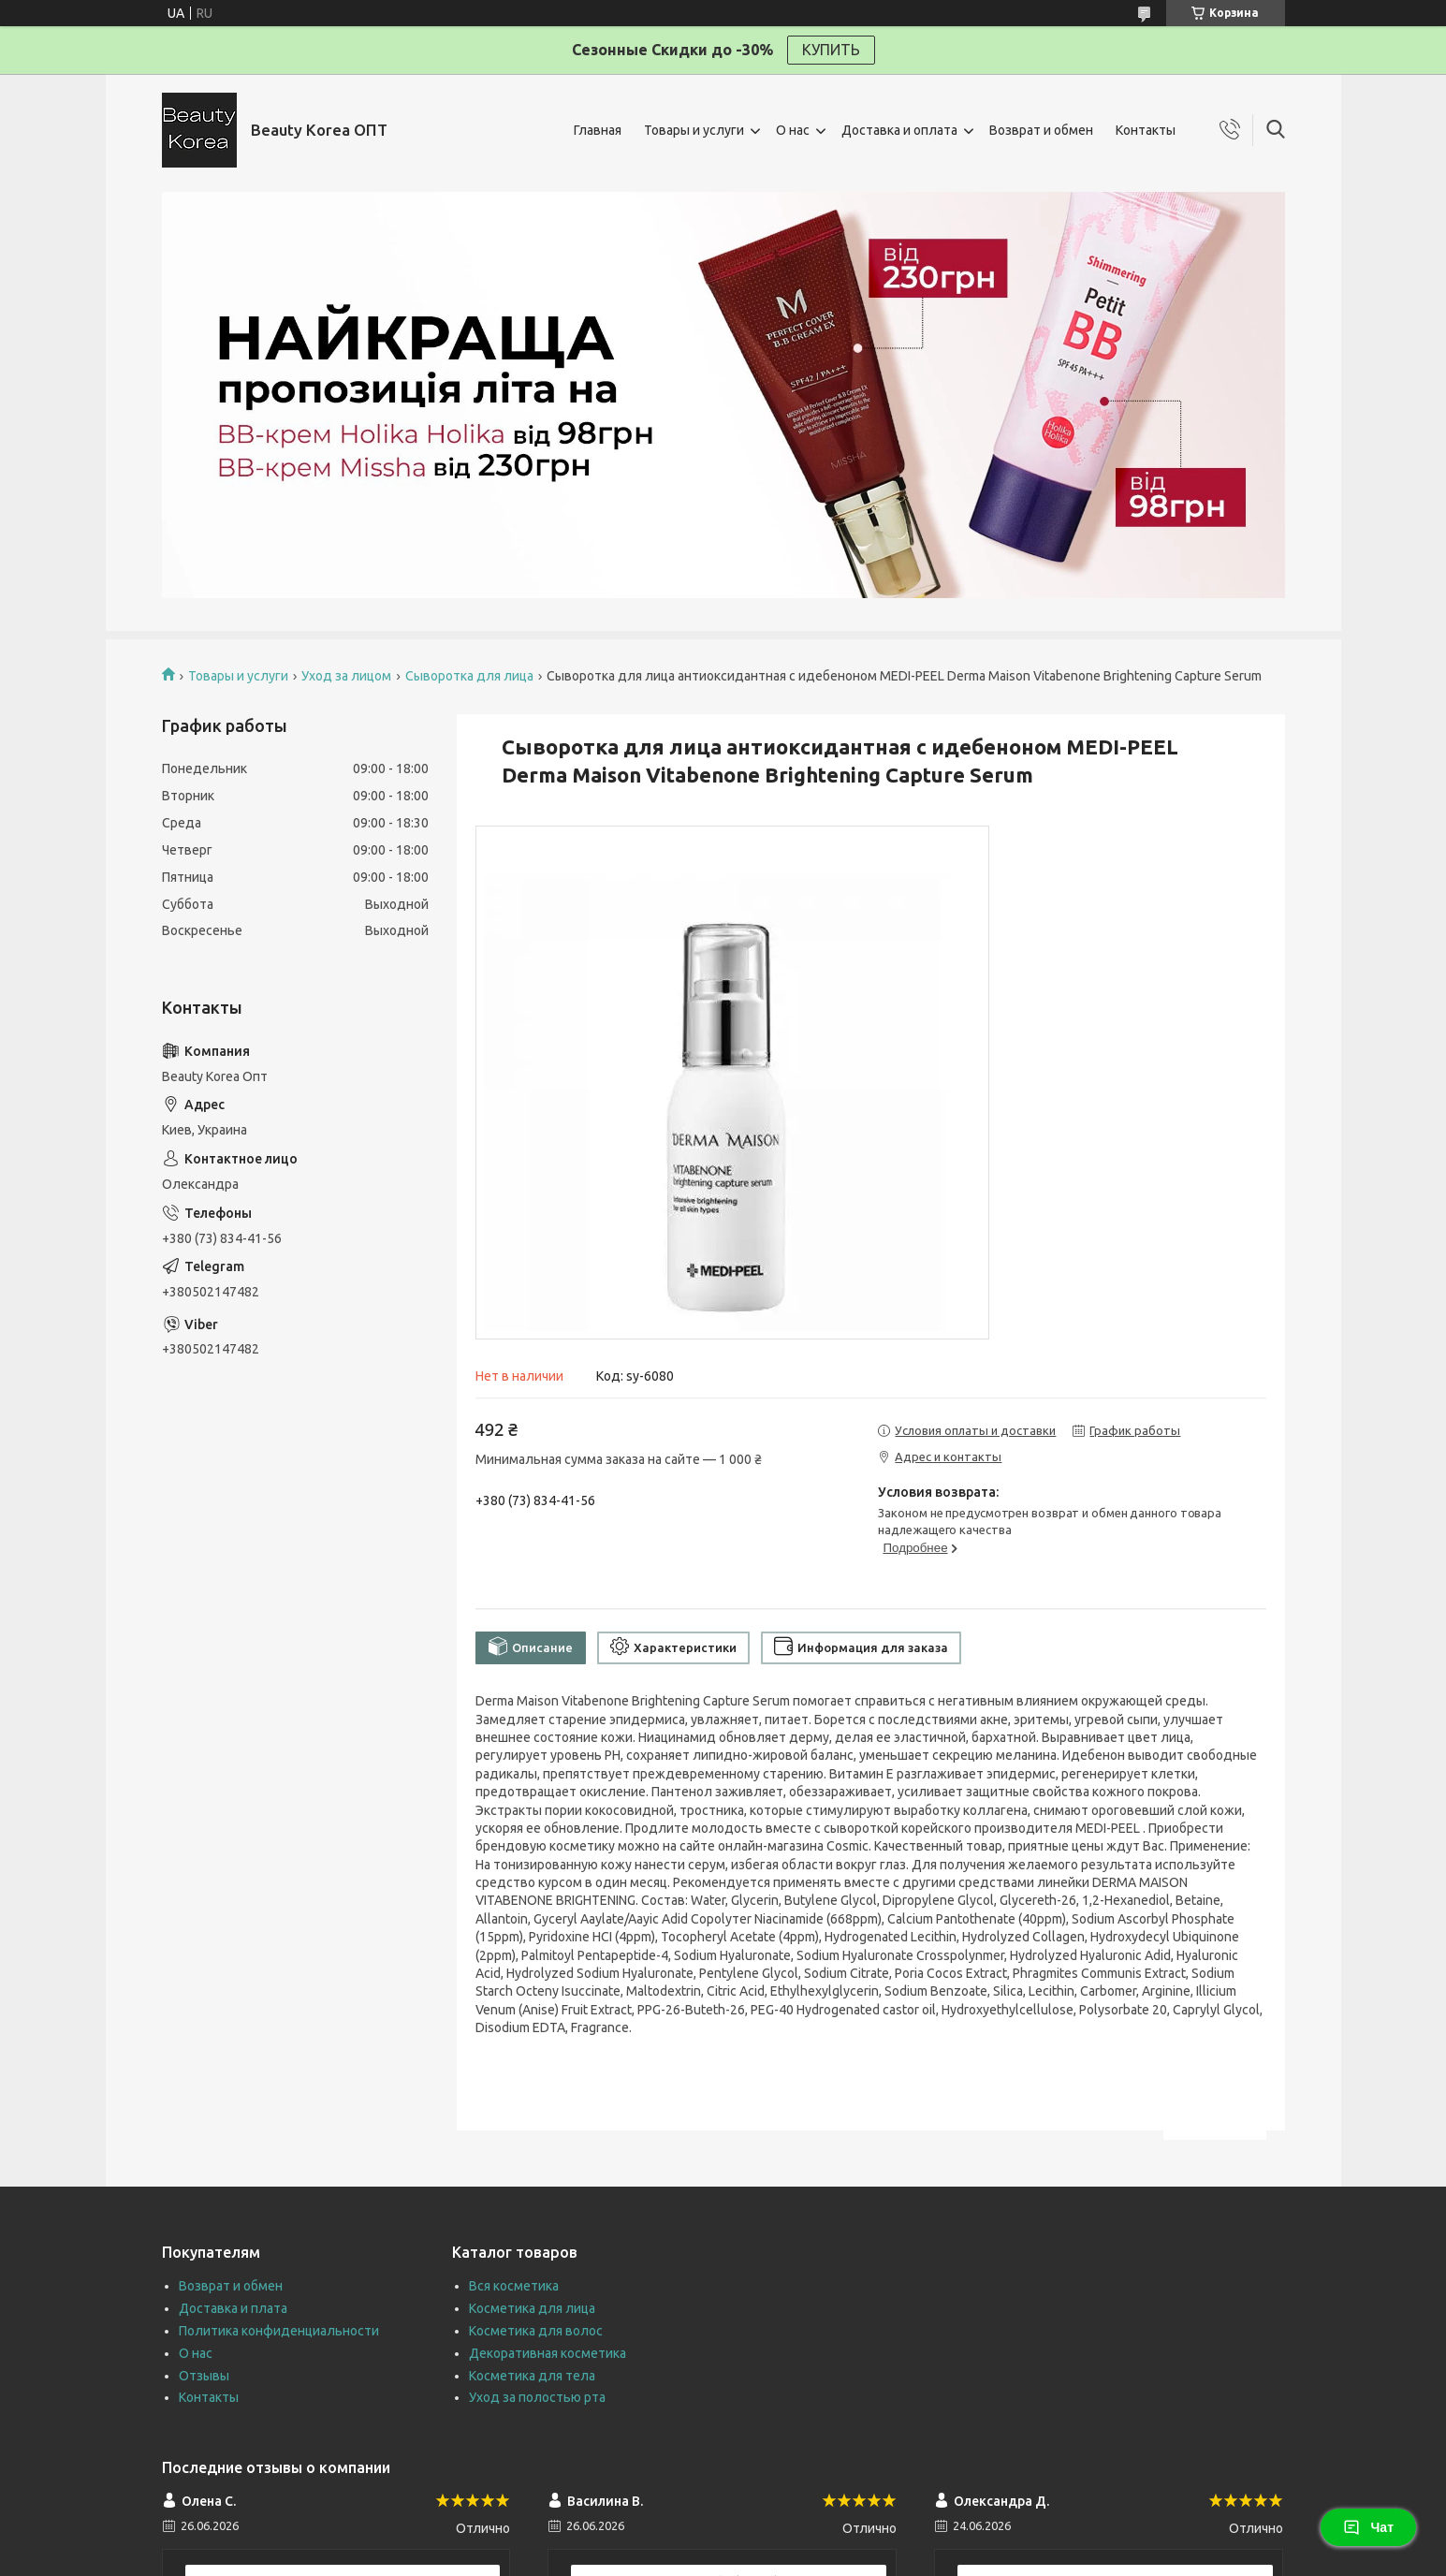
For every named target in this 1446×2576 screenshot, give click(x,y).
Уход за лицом (346, 675)
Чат (1368, 2527)
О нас (793, 130)
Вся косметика (514, 2285)
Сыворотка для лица (469, 675)
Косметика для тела (532, 2375)
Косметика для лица (532, 2308)
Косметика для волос (536, 2330)
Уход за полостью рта (537, 2397)
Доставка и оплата (899, 130)
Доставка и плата (233, 2308)
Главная (597, 130)
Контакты (1146, 130)
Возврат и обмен (1041, 130)
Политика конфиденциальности (279, 2330)
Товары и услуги (694, 130)
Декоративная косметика (547, 2353)
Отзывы (204, 2375)
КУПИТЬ (831, 49)
